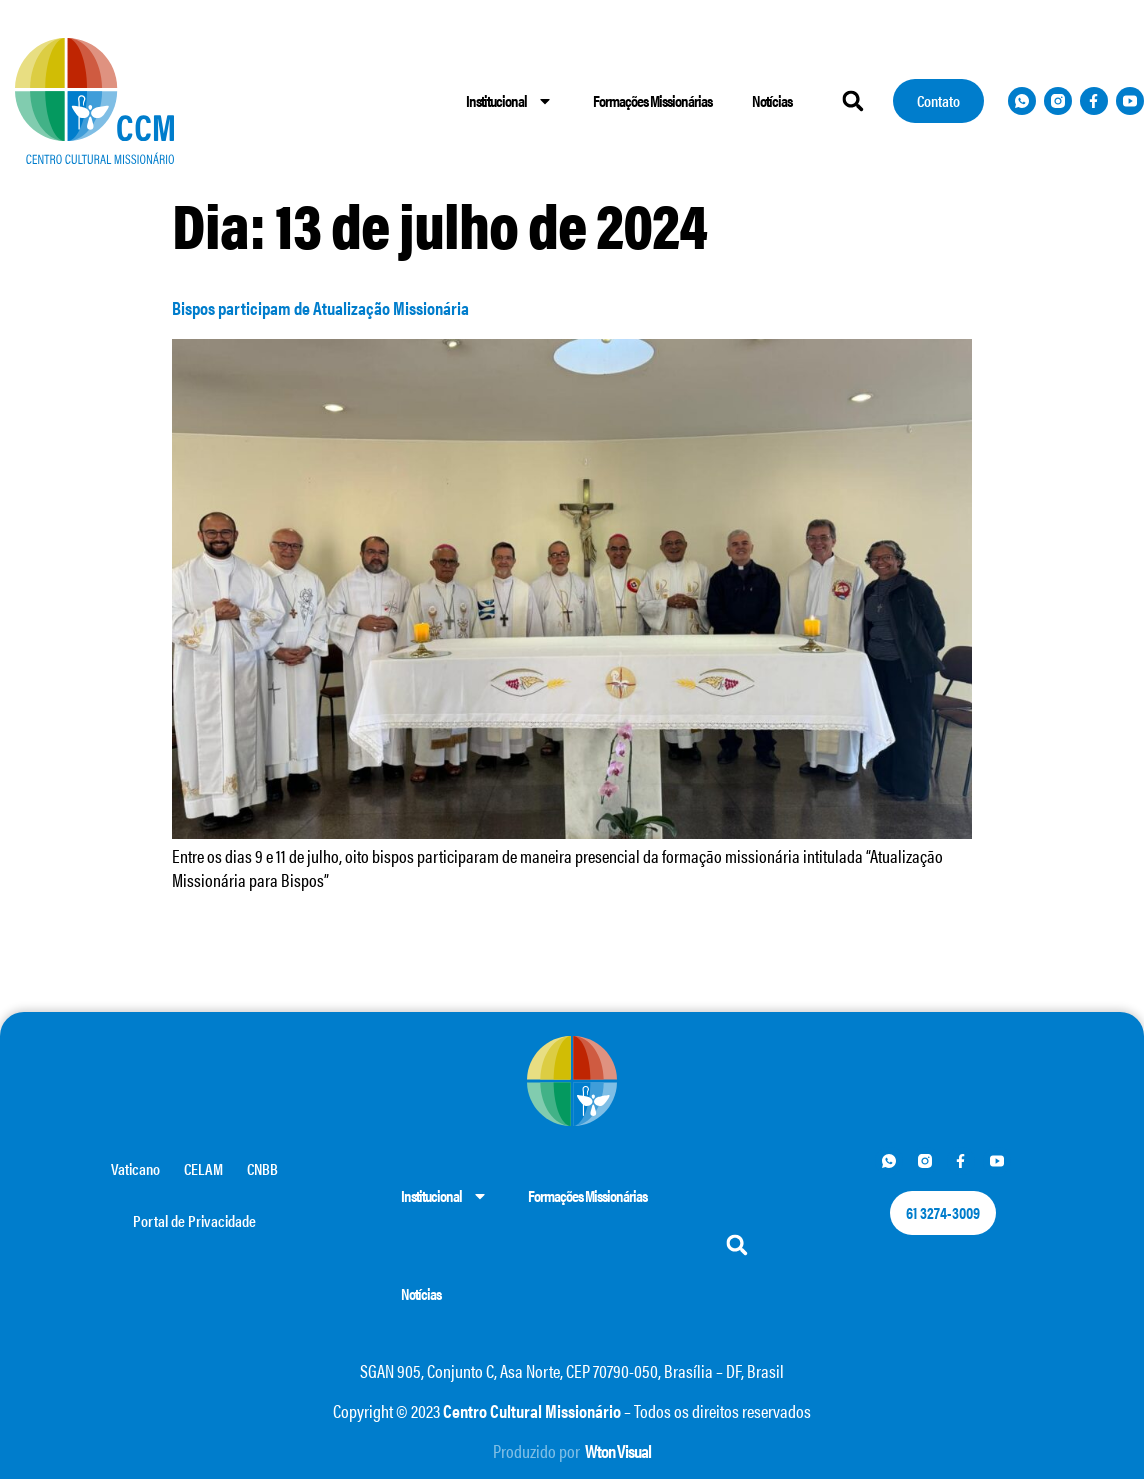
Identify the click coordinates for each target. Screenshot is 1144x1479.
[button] (852, 101)
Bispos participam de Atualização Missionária (320, 307)
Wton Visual (618, 1450)
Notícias (772, 100)
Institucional (509, 101)
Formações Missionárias (652, 100)
